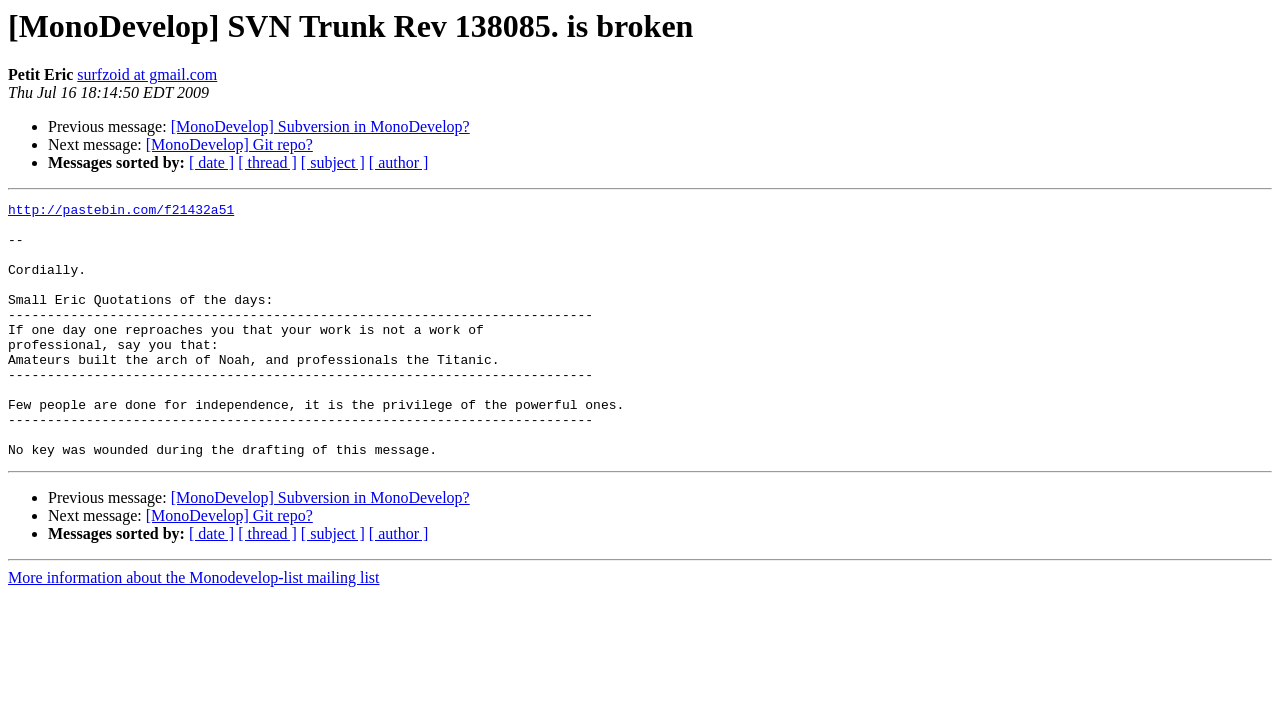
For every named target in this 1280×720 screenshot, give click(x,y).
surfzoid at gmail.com (147, 74)
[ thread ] (267, 162)
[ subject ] (333, 162)
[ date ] (211, 162)
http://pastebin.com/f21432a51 (121, 212)
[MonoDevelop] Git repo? (229, 144)
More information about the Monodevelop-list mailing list (194, 628)
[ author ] (399, 162)
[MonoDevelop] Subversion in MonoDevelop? (320, 126)
